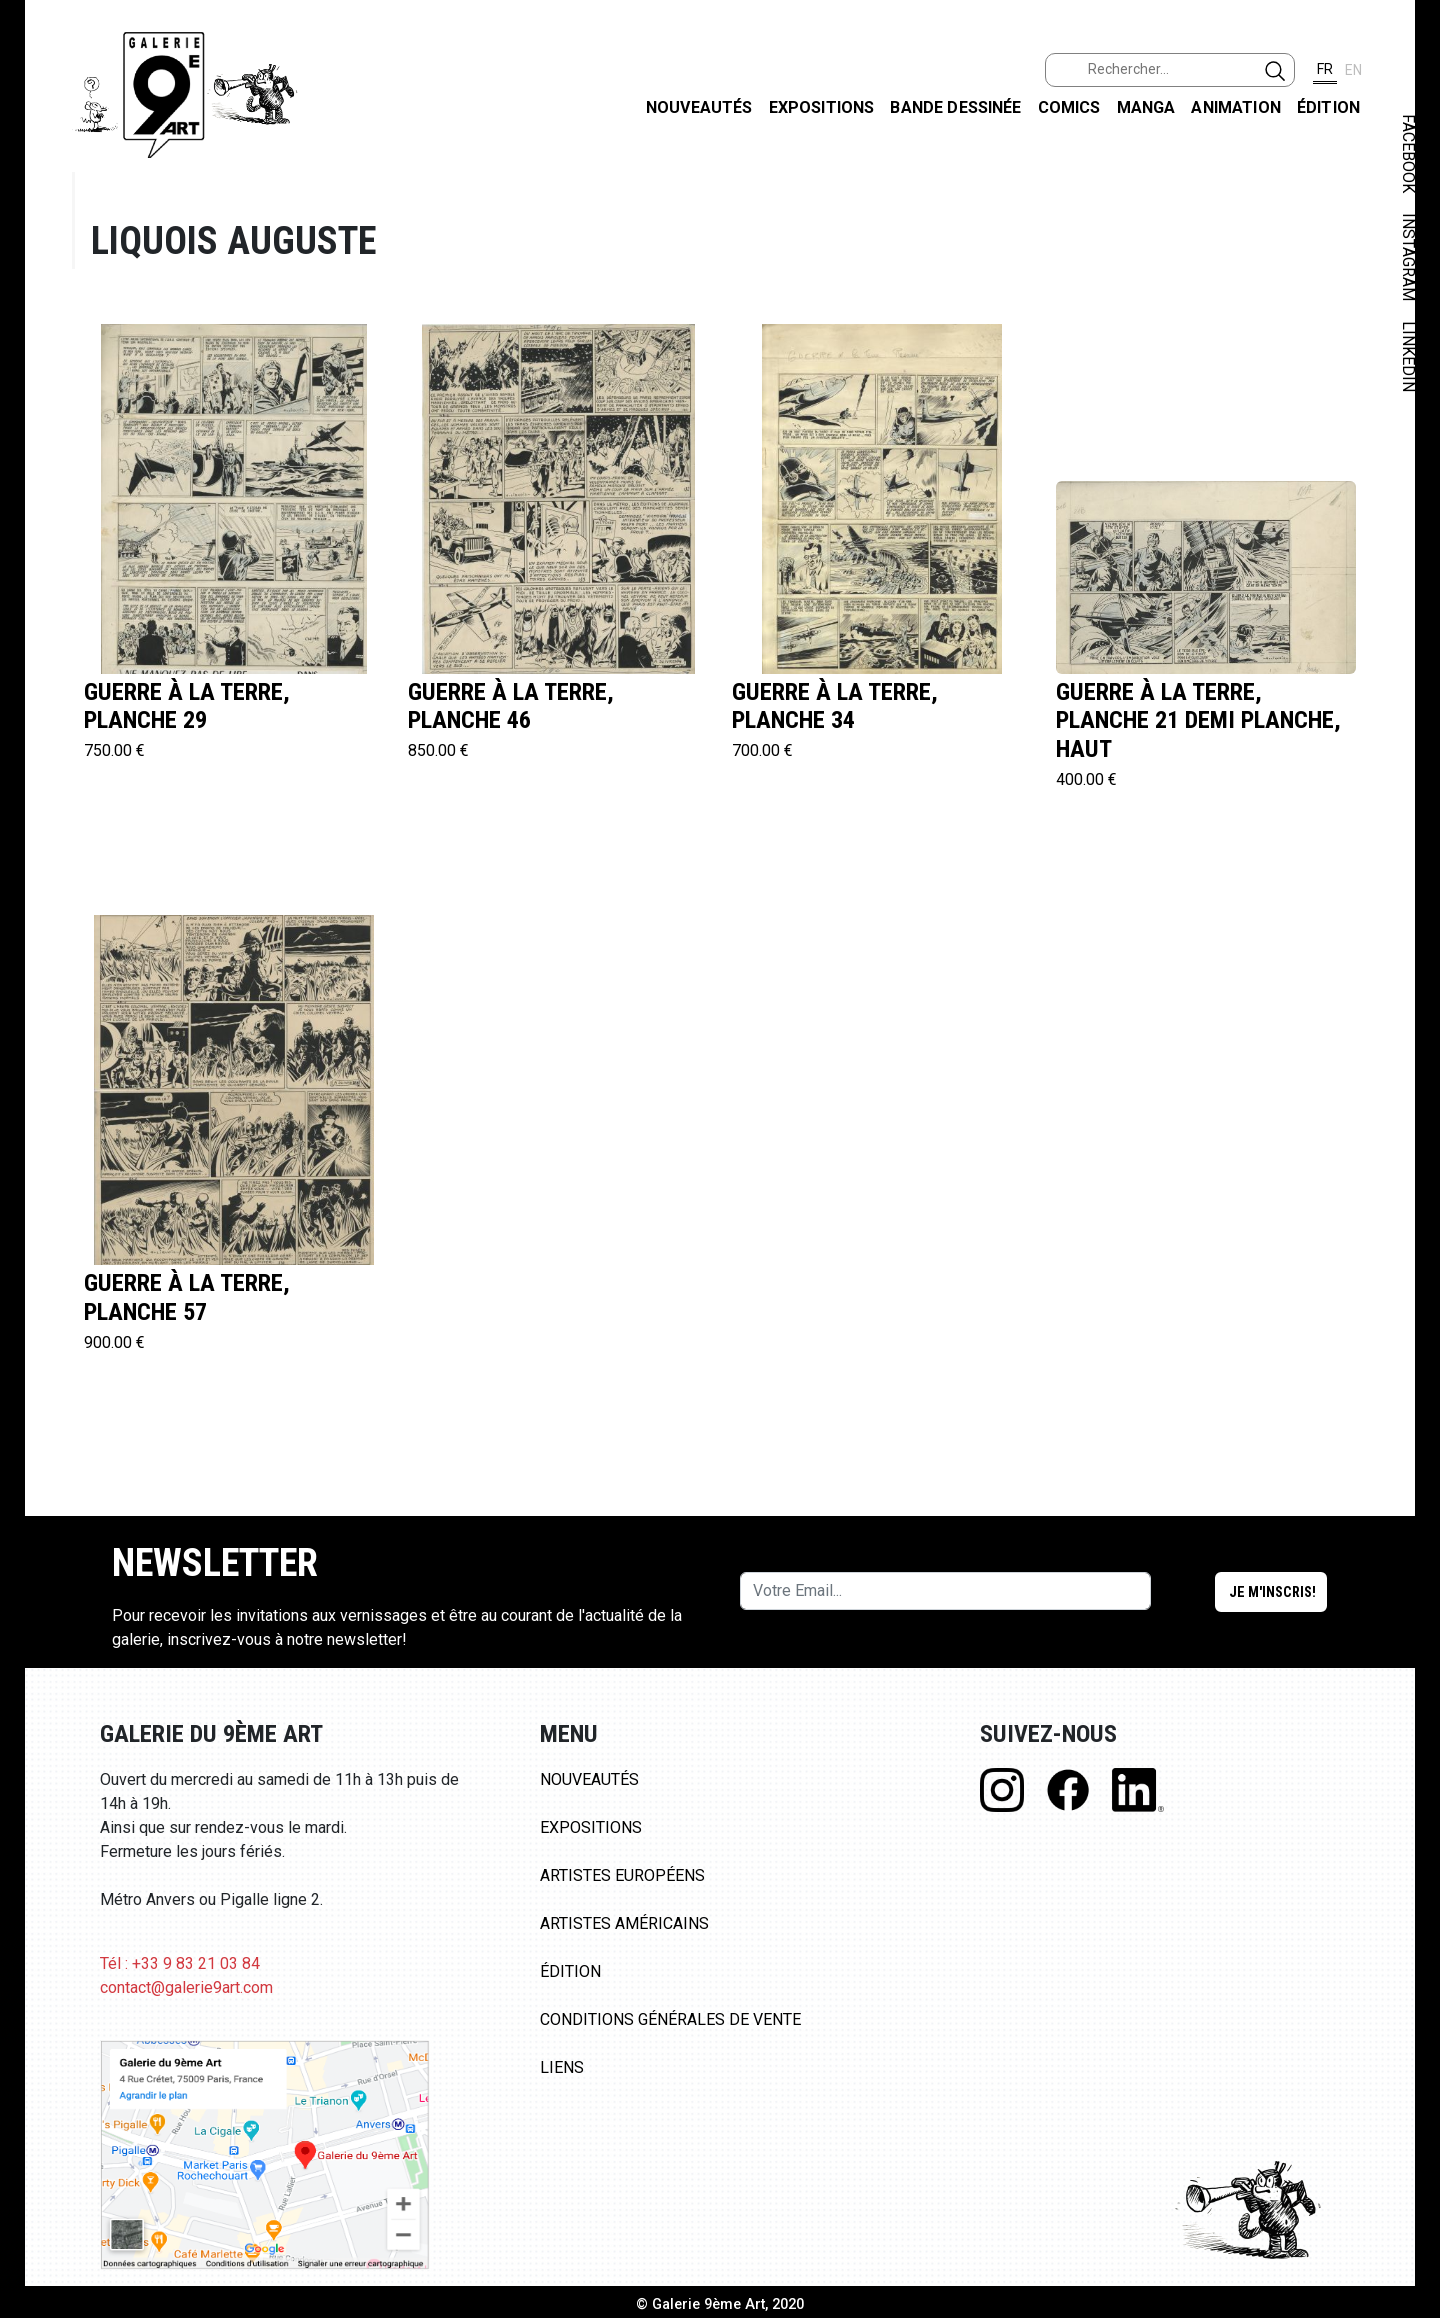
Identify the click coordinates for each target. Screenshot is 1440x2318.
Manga (1146, 107)
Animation (1235, 107)
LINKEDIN (1408, 356)
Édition (1328, 107)
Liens (562, 2067)
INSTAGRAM (1408, 257)
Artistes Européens (622, 1875)
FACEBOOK (1408, 153)
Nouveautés (699, 107)
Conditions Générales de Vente (670, 2019)
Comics (1069, 107)
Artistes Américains (624, 1923)
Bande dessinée (955, 107)
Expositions (822, 107)
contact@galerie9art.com (186, 1987)
